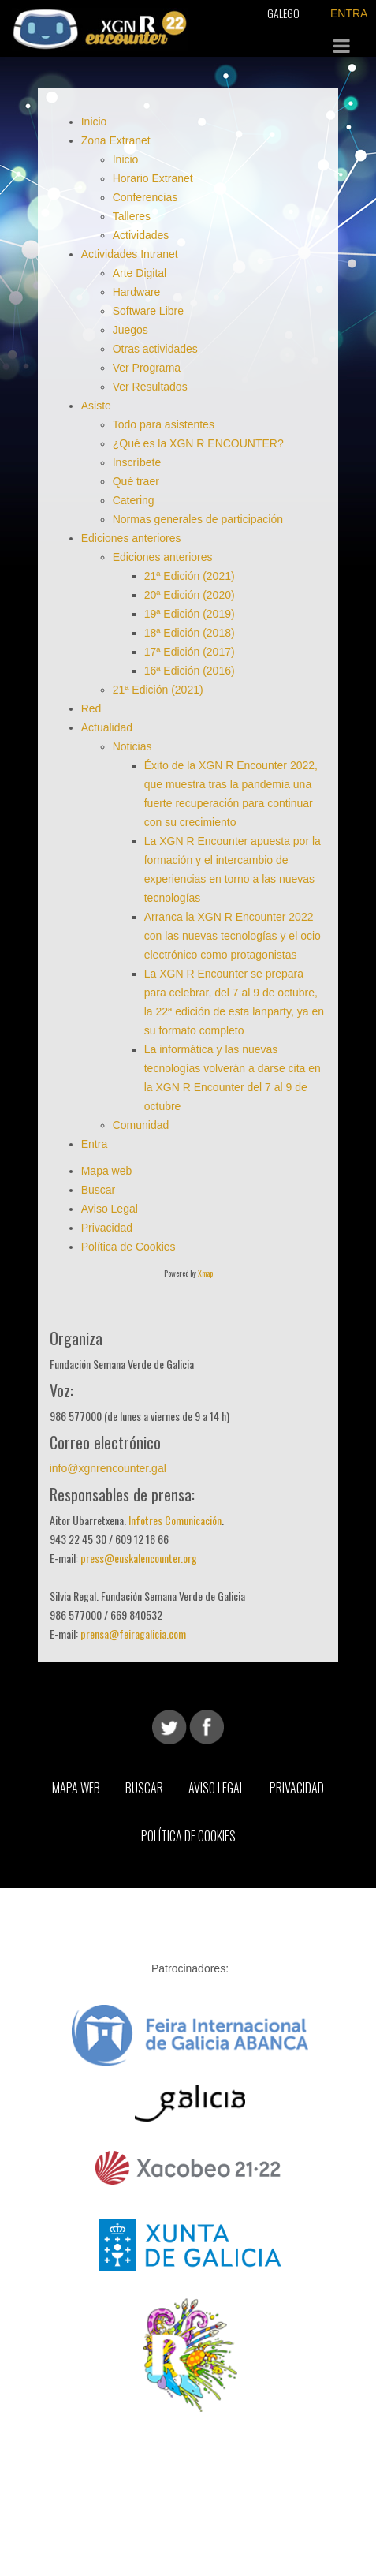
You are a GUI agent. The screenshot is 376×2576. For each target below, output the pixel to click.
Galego (283, 13)
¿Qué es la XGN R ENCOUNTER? (198, 443)
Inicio (94, 121)
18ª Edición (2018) (189, 632)
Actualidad (106, 727)
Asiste (96, 405)
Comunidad (143, 1125)
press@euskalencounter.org (138, 1558)
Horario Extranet (153, 178)
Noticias (132, 746)
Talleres (132, 216)
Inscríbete (137, 462)
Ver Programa (147, 367)
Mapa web (106, 1171)
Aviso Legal (109, 1208)
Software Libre (148, 311)
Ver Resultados (150, 386)
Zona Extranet (116, 140)
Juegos (130, 329)
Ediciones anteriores (131, 538)
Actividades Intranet (129, 254)
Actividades (141, 235)
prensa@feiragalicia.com (133, 1633)
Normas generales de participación (198, 519)
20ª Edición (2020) (189, 595)
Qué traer (136, 481)
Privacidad (106, 1227)
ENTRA (348, 13)
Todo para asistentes (163, 424)
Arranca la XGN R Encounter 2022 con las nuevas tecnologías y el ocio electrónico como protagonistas (232, 935)
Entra (95, 1144)
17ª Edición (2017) (189, 651)
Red (91, 708)
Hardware (137, 292)
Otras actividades (155, 348)
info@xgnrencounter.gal (108, 1468)
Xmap (205, 1273)
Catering (133, 500)
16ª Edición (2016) (189, 670)
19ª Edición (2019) (189, 614)
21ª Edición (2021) (189, 576)
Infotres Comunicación (175, 1520)
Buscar (98, 1189)
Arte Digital (139, 273)
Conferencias (145, 197)
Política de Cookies (128, 1246)
